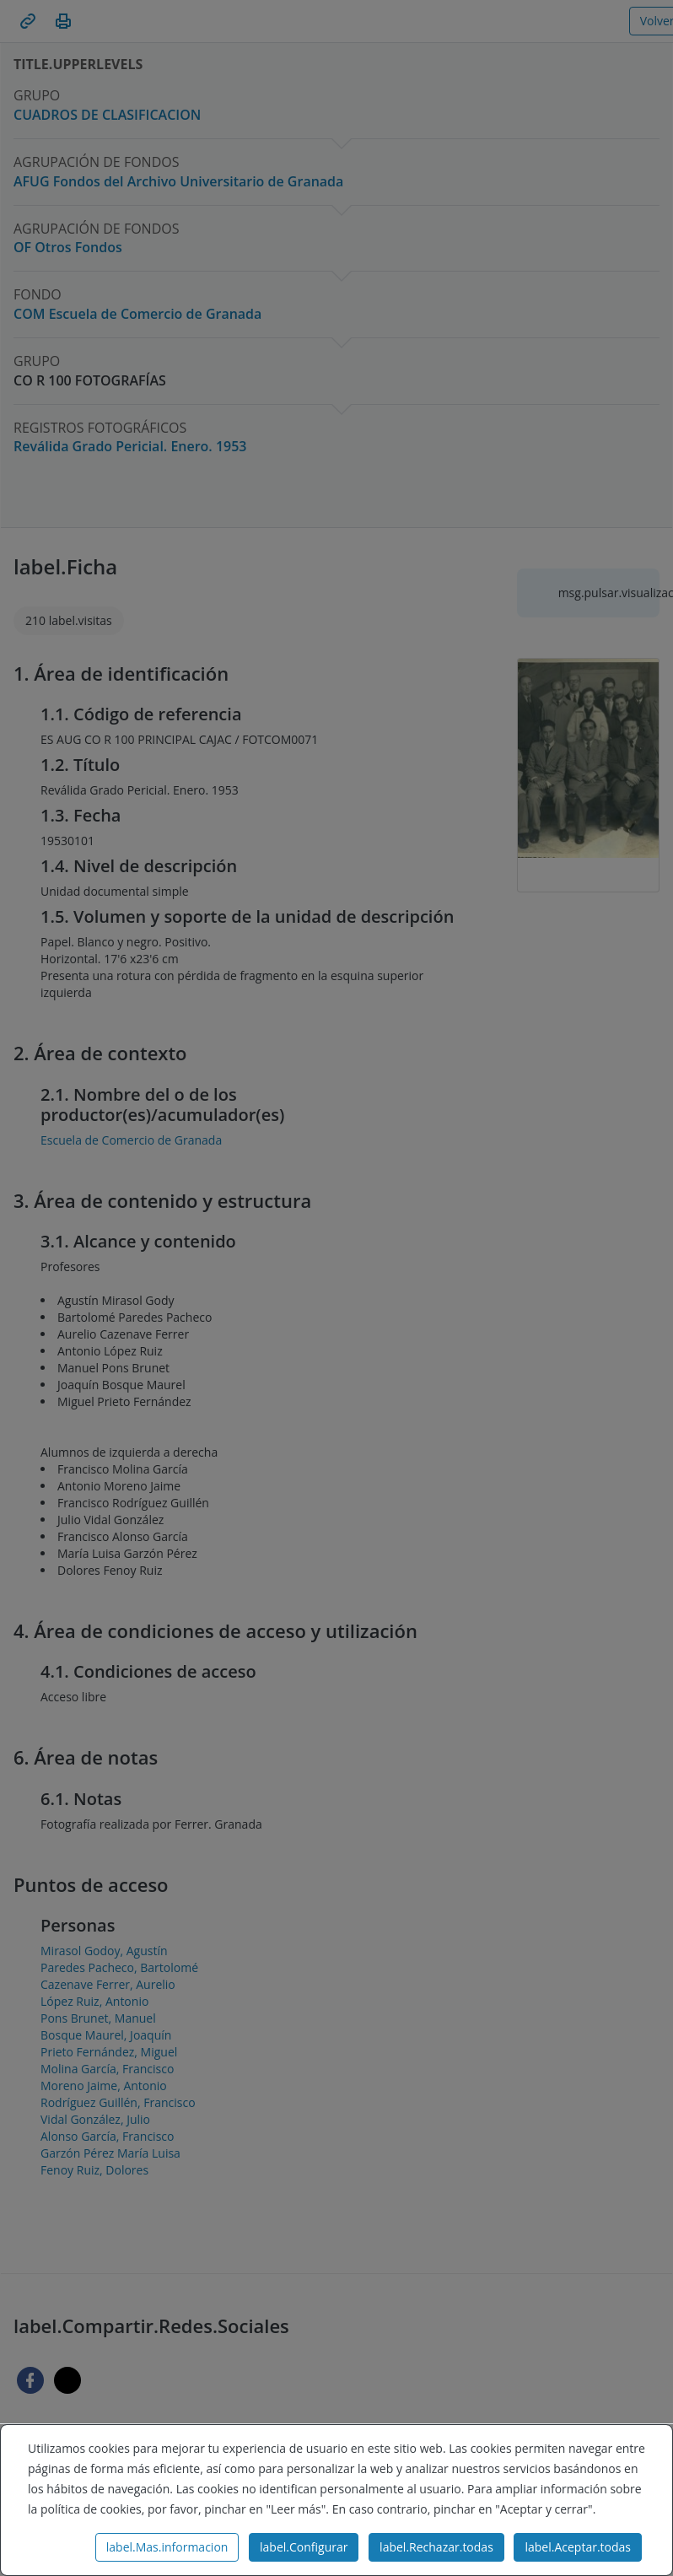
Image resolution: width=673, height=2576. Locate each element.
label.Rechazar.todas (436, 2547)
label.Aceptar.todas (578, 2547)
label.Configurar (303, 2547)
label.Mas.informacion (167, 2547)
